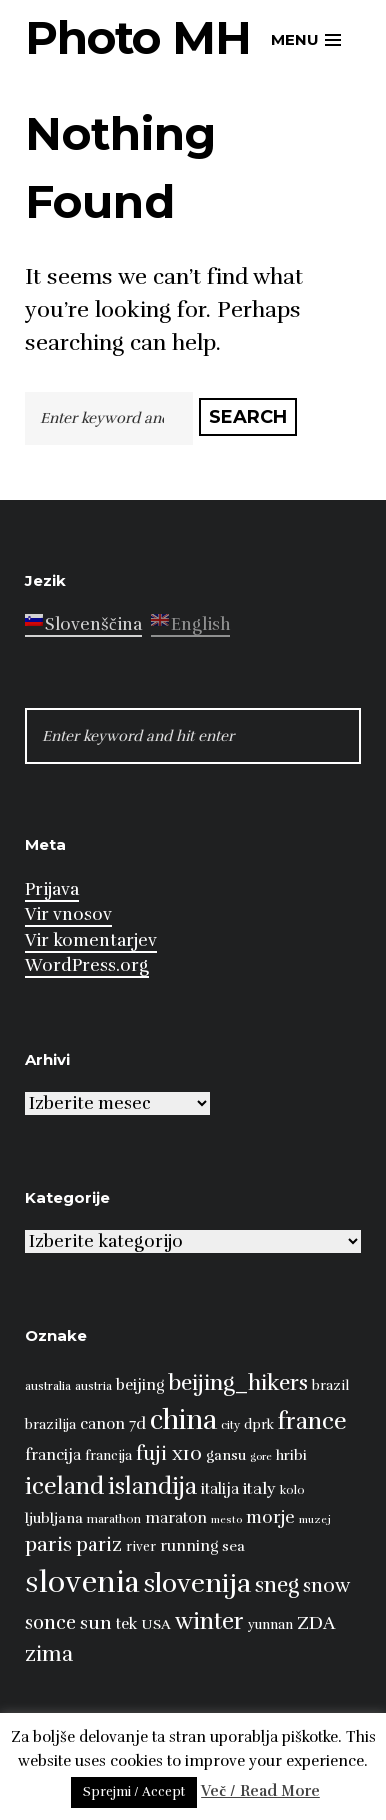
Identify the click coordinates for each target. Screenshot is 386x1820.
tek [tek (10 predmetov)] (126, 1623)
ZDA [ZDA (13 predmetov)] (316, 1623)
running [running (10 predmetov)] (189, 1545)
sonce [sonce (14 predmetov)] (50, 1622)
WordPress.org (87, 965)
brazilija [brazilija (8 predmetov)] (50, 1425)
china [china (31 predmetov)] (183, 1420)
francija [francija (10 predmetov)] (53, 1454)
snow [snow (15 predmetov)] (326, 1586)
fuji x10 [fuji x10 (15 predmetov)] (169, 1454)
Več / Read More (260, 1791)
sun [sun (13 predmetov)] (96, 1623)
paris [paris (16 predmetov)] (48, 1544)
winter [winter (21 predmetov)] (209, 1621)
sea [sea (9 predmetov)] (233, 1546)
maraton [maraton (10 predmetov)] (176, 1517)
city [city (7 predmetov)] (230, 1425)
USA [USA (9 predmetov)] (156, 1624)
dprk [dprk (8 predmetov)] (259, 1425)
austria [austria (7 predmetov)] (93, 1386)
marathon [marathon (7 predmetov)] (114, 1519)
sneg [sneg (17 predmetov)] (277, 1585)
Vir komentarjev (91, 940)
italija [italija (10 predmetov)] (220, 1488)
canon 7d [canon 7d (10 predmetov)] (113, 1423)
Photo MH (138, 37)
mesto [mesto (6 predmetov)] (226, 1519)
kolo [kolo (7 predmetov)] (292, 1490)
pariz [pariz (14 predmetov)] (99, 1544)
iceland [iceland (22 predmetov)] (64, 1486)
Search (248, 417)
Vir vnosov (68, 914)
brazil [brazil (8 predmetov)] (330, 1386)
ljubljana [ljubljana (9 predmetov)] (54, 1518)
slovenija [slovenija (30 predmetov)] (197, 1583)
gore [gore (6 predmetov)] (261, 1456)
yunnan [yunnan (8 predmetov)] (270, 1625)
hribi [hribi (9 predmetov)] (291, 1455)
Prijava (52, 889)
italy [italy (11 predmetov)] (259, 1489)
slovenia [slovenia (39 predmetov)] (82, 1582)
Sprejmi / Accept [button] (134, 1792)
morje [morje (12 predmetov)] (270, 1517)
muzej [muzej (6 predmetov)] (315, 1519)
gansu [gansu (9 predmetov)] (226, 1455)
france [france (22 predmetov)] (312, 1421)
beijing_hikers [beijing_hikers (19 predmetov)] (238, 1382)
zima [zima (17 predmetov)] (49, 1654)
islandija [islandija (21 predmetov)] (152, 1486)
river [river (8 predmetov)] (141, 1547)
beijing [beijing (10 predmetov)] (140, 1384)
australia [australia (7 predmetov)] (48, 1386)
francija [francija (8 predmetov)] (108, 1456)
